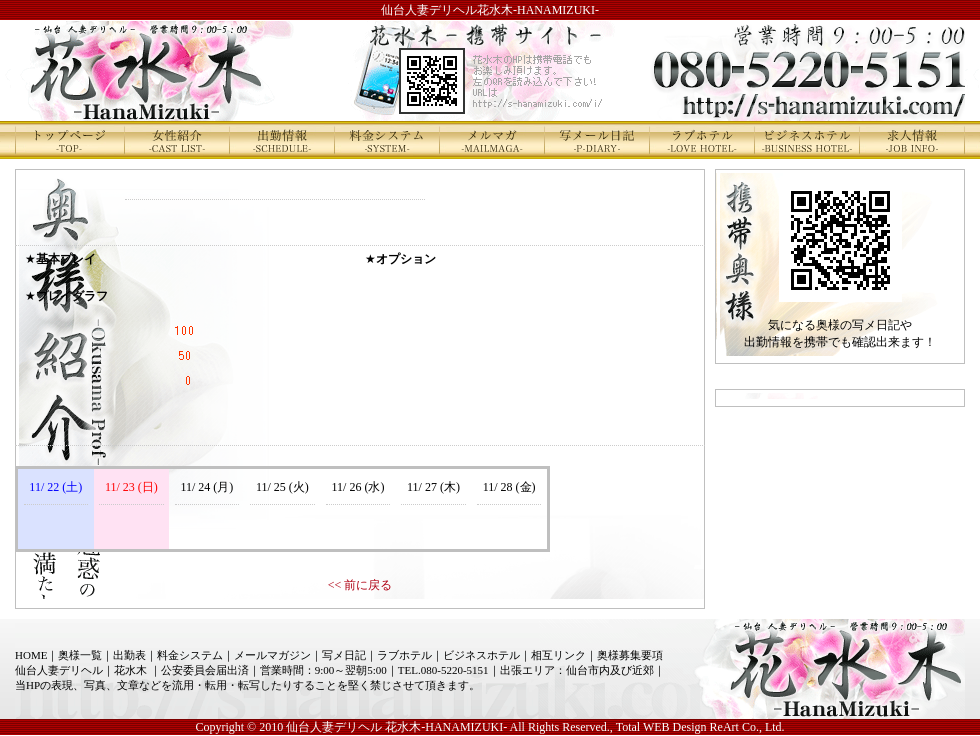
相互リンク (558, 655)
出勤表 (129, 655)
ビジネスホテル (481, 655)
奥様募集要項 (630, 655)
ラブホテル (404, 655)
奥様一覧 (80, 655)
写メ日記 (344, 655)
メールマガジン (272, 655)
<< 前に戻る (360, 585)
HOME (31, 655)
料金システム (190, 655)
